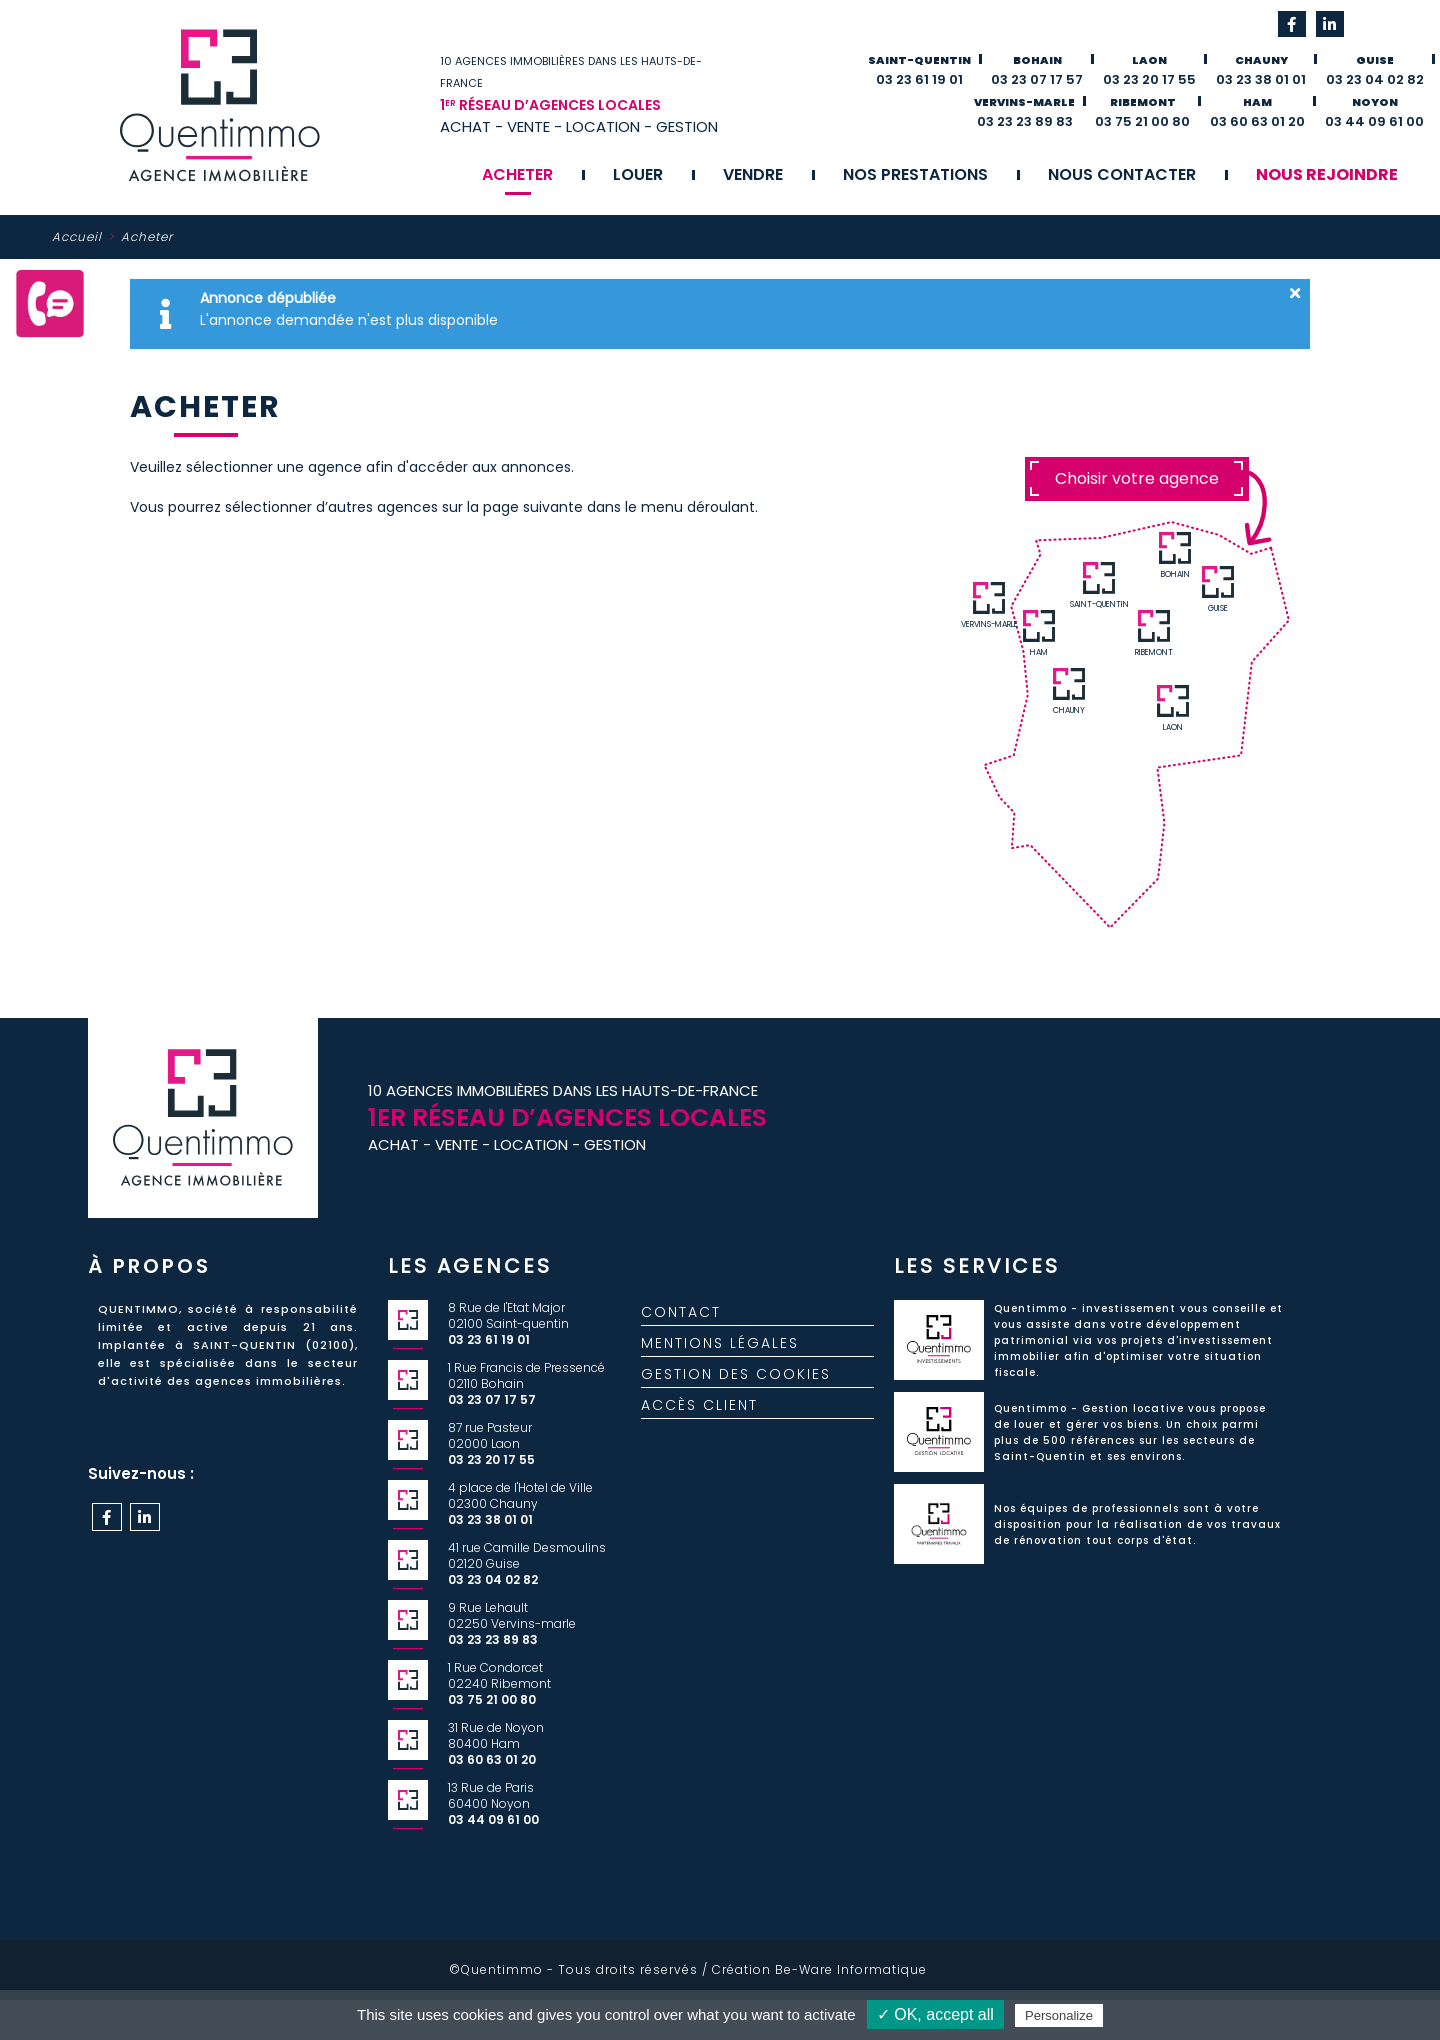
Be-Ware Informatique (851, 1969)
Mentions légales (720, 1359)
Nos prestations (915, 174)
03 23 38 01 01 (1261, 79)
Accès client (699, 1421)
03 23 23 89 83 (1025, 121)
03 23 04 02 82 (1375, 79)
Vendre (753, 174)
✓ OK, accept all (935, 2014)
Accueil (77, 236)
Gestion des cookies (736, 1390)
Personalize (1059, 2015)
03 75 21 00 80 (1142, 121)
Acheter (517, 174)
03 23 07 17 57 (1037, 79)
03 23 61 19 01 (919, 79)
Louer (638, 174)
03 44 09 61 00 (1374, 121)
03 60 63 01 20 (1257, 121)
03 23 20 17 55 (1149, 79)
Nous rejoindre (1327, 174)
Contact (681, 1328)
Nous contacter (1122, 174)
